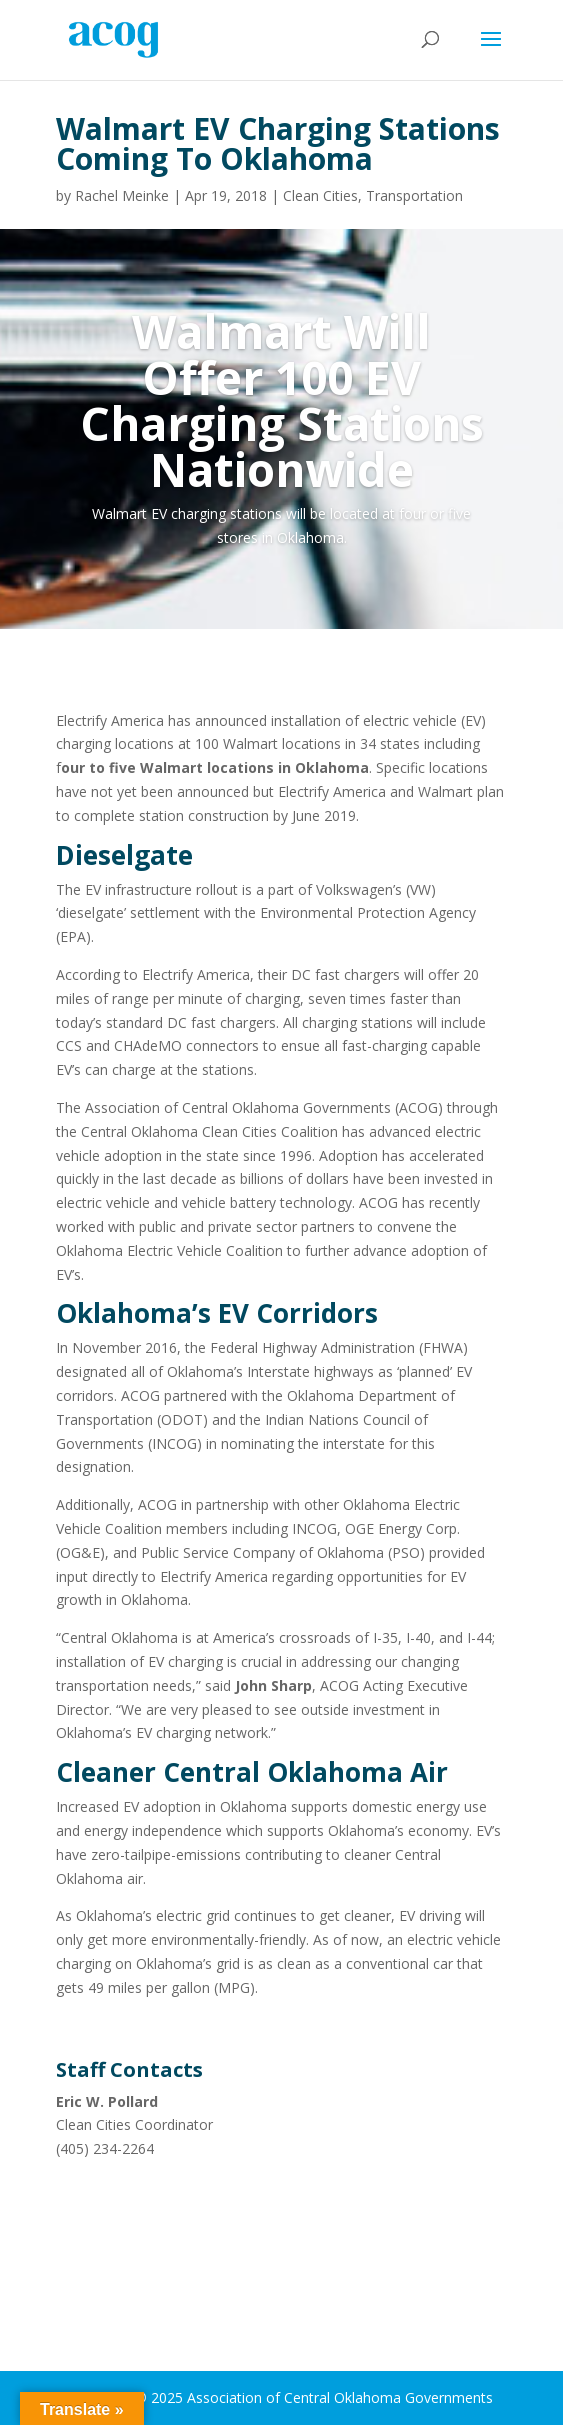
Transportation (414, 195)
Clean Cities (320, 195)
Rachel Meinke (122, 195)
